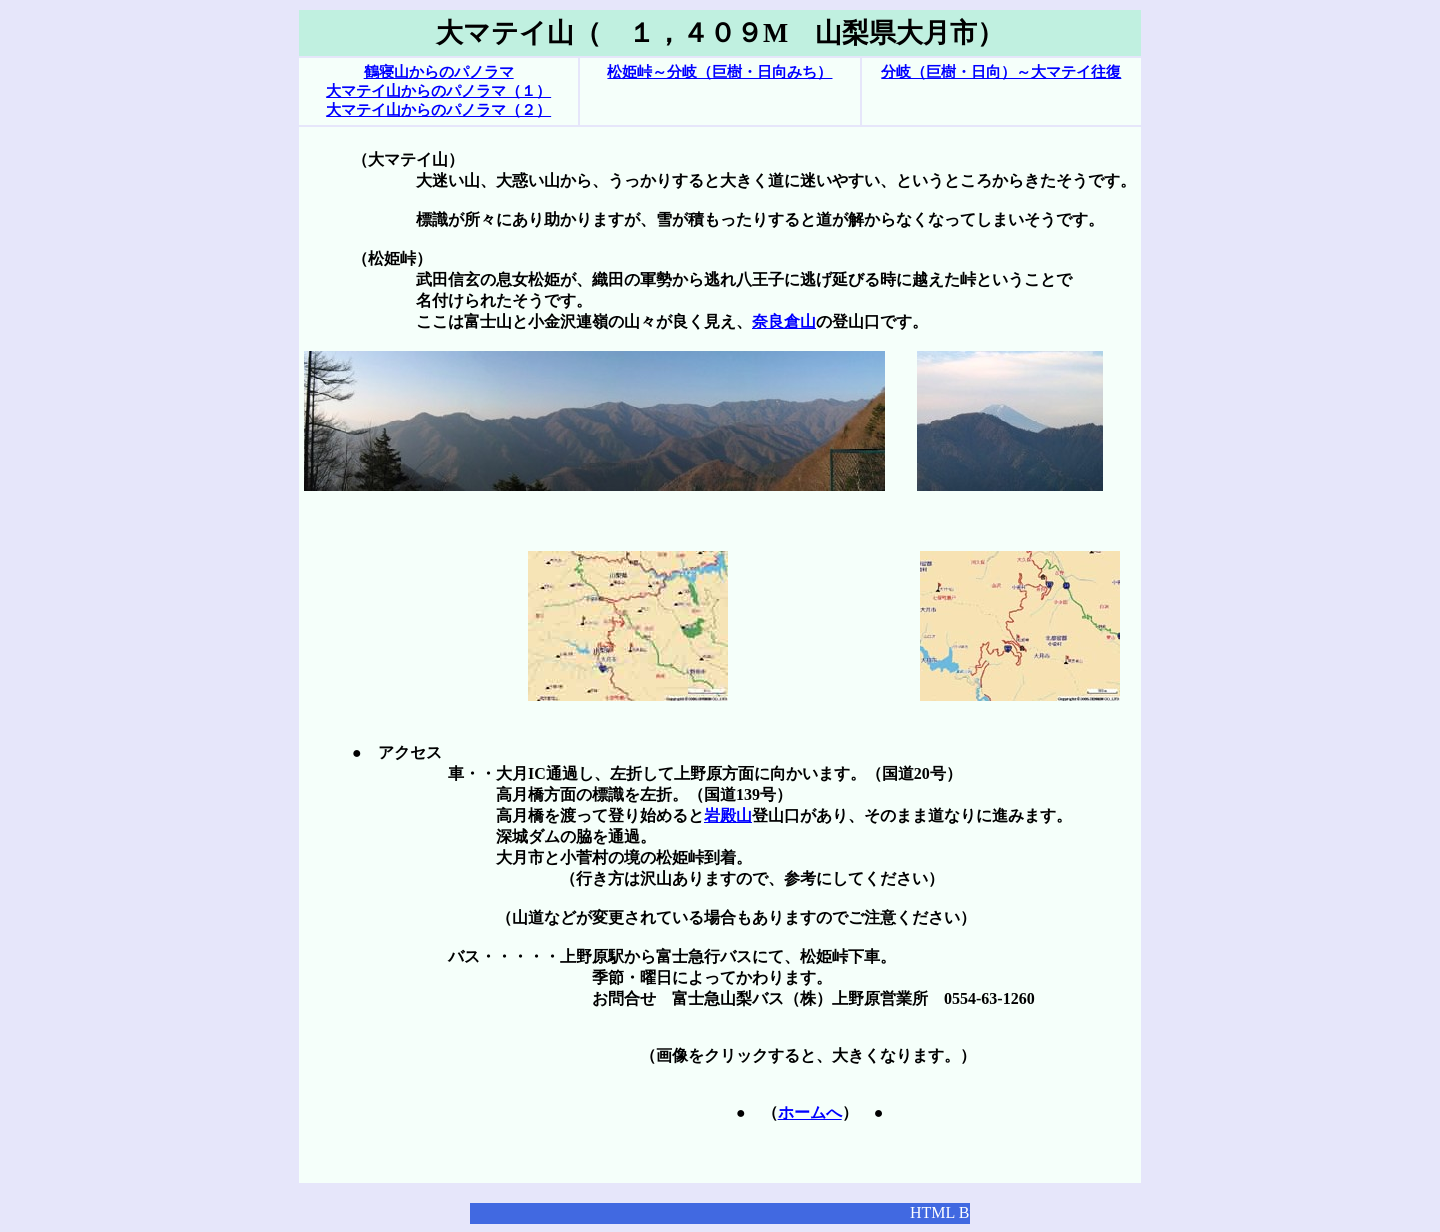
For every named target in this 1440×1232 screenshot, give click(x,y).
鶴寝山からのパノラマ (439, 72)
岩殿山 (728, 815)
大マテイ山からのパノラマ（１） (438, 91)
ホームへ (810, 1112)
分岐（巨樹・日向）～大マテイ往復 (1001, 72)
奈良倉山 (784, 321)
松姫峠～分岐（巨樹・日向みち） (719, 72)
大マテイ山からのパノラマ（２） (438, 110)
